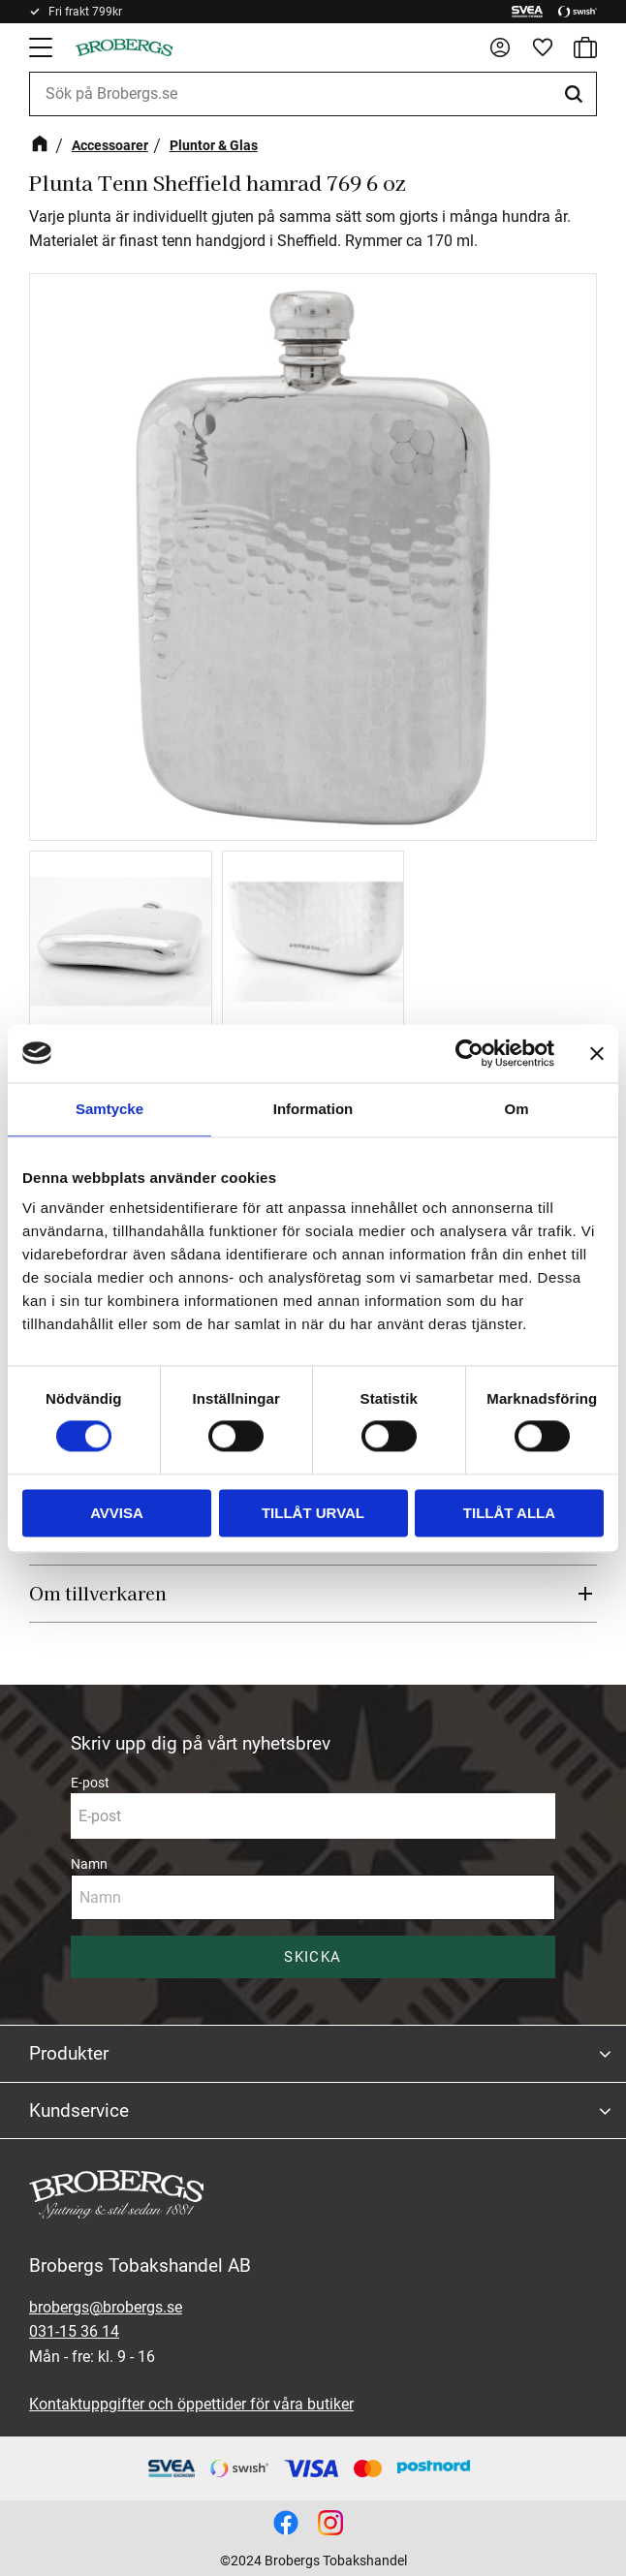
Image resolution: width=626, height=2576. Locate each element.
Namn (89, 1864)
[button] (42, 47)
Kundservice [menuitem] (79, 2110)
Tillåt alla (509, 1513)
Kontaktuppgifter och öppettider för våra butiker (191, 2404)
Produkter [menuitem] (69, 2053)
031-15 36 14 (74, 2331)
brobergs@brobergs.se (105, 2307)
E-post (90, 1782)
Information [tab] (313, 1109)
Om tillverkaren (98, 1592)
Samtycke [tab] (109, 1109)
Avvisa (116, 1513)
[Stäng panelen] (597, 1053)
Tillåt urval (313, 1513)
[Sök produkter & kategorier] (313, 94)
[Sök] (576, 94)
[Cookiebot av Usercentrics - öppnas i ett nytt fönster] (469, 1053)
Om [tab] (516, 1109)
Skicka (312, 1957)
